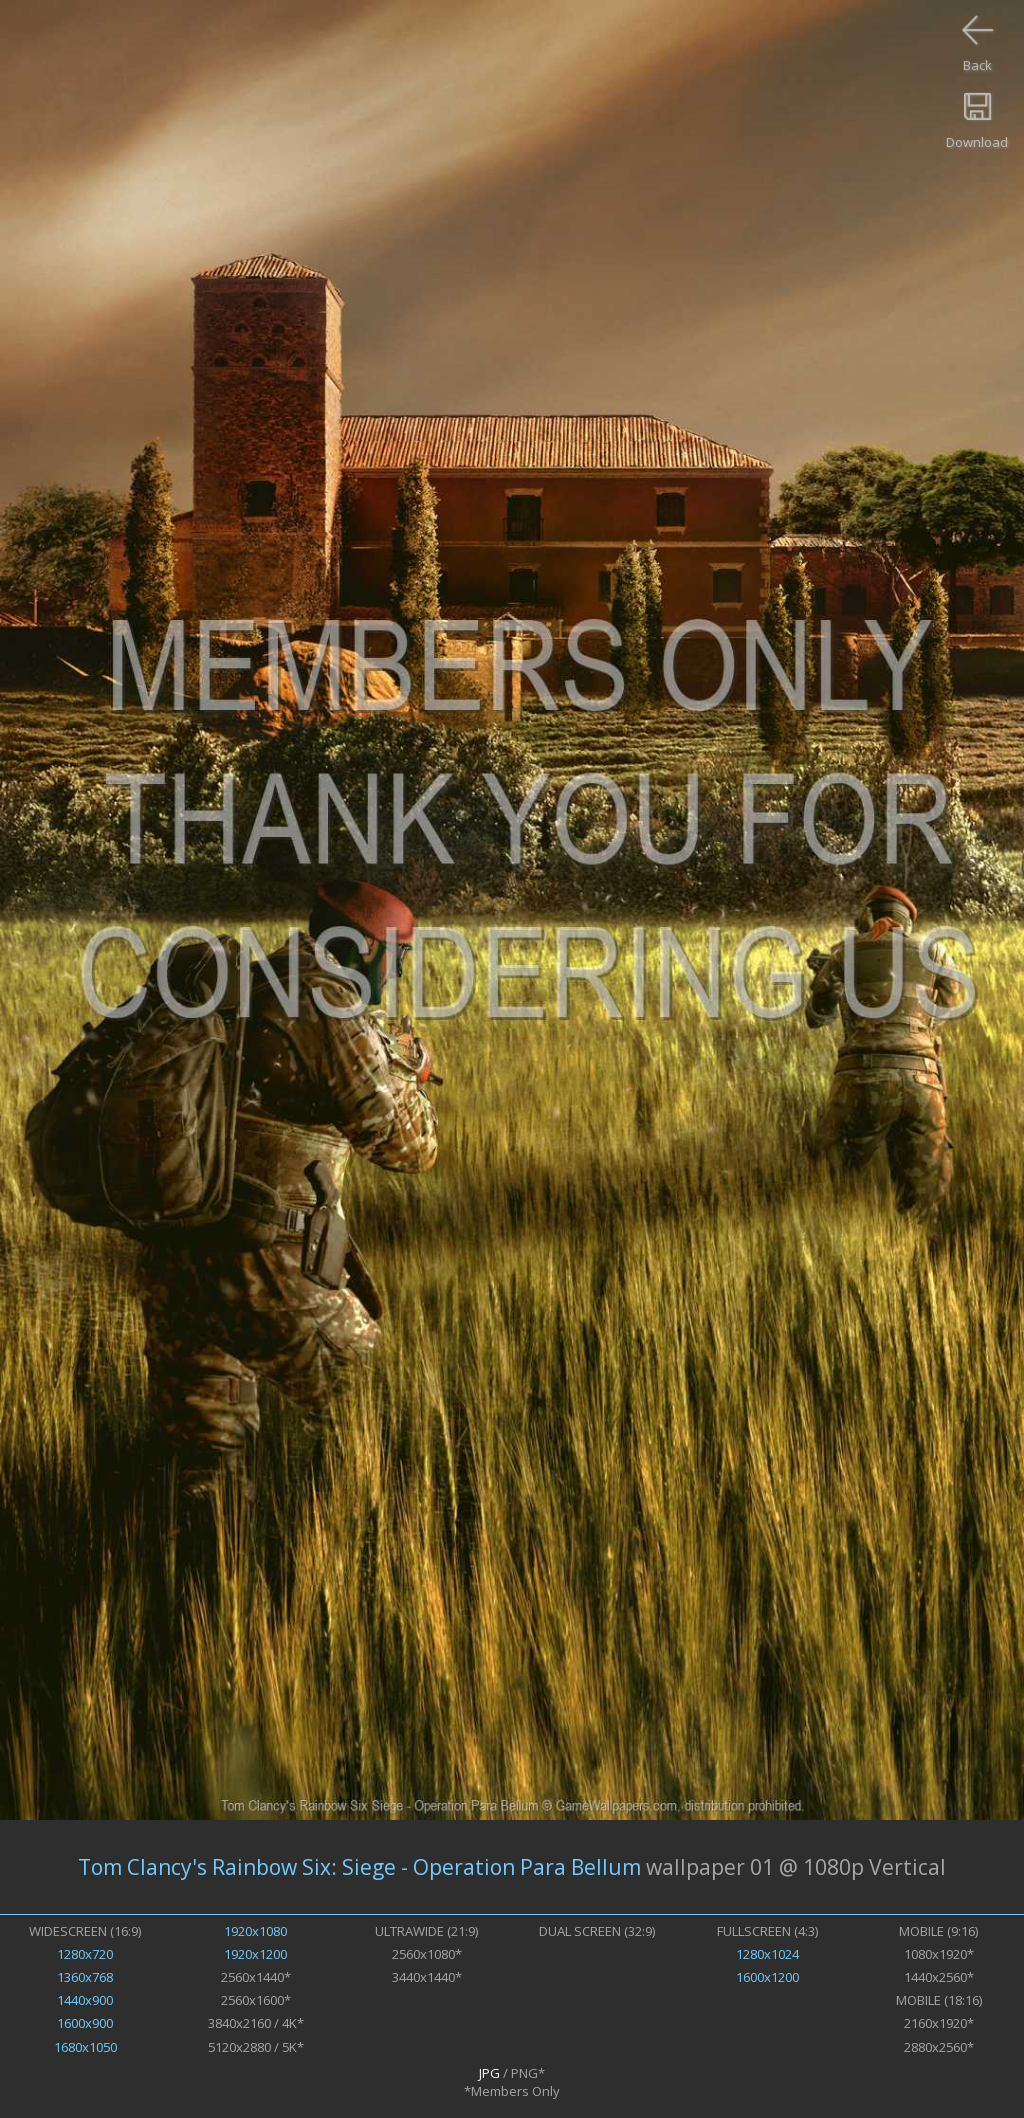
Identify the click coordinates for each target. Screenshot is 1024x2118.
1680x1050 (85, 2047)
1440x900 (85, 2000)
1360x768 (85, 1977)
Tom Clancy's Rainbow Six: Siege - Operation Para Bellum (359, 1867)
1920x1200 (255, 1954)
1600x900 (85, 2023)
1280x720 (85, 1954)
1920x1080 (255, 1931)
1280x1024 (767, 1954)
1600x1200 (767, 1977)
